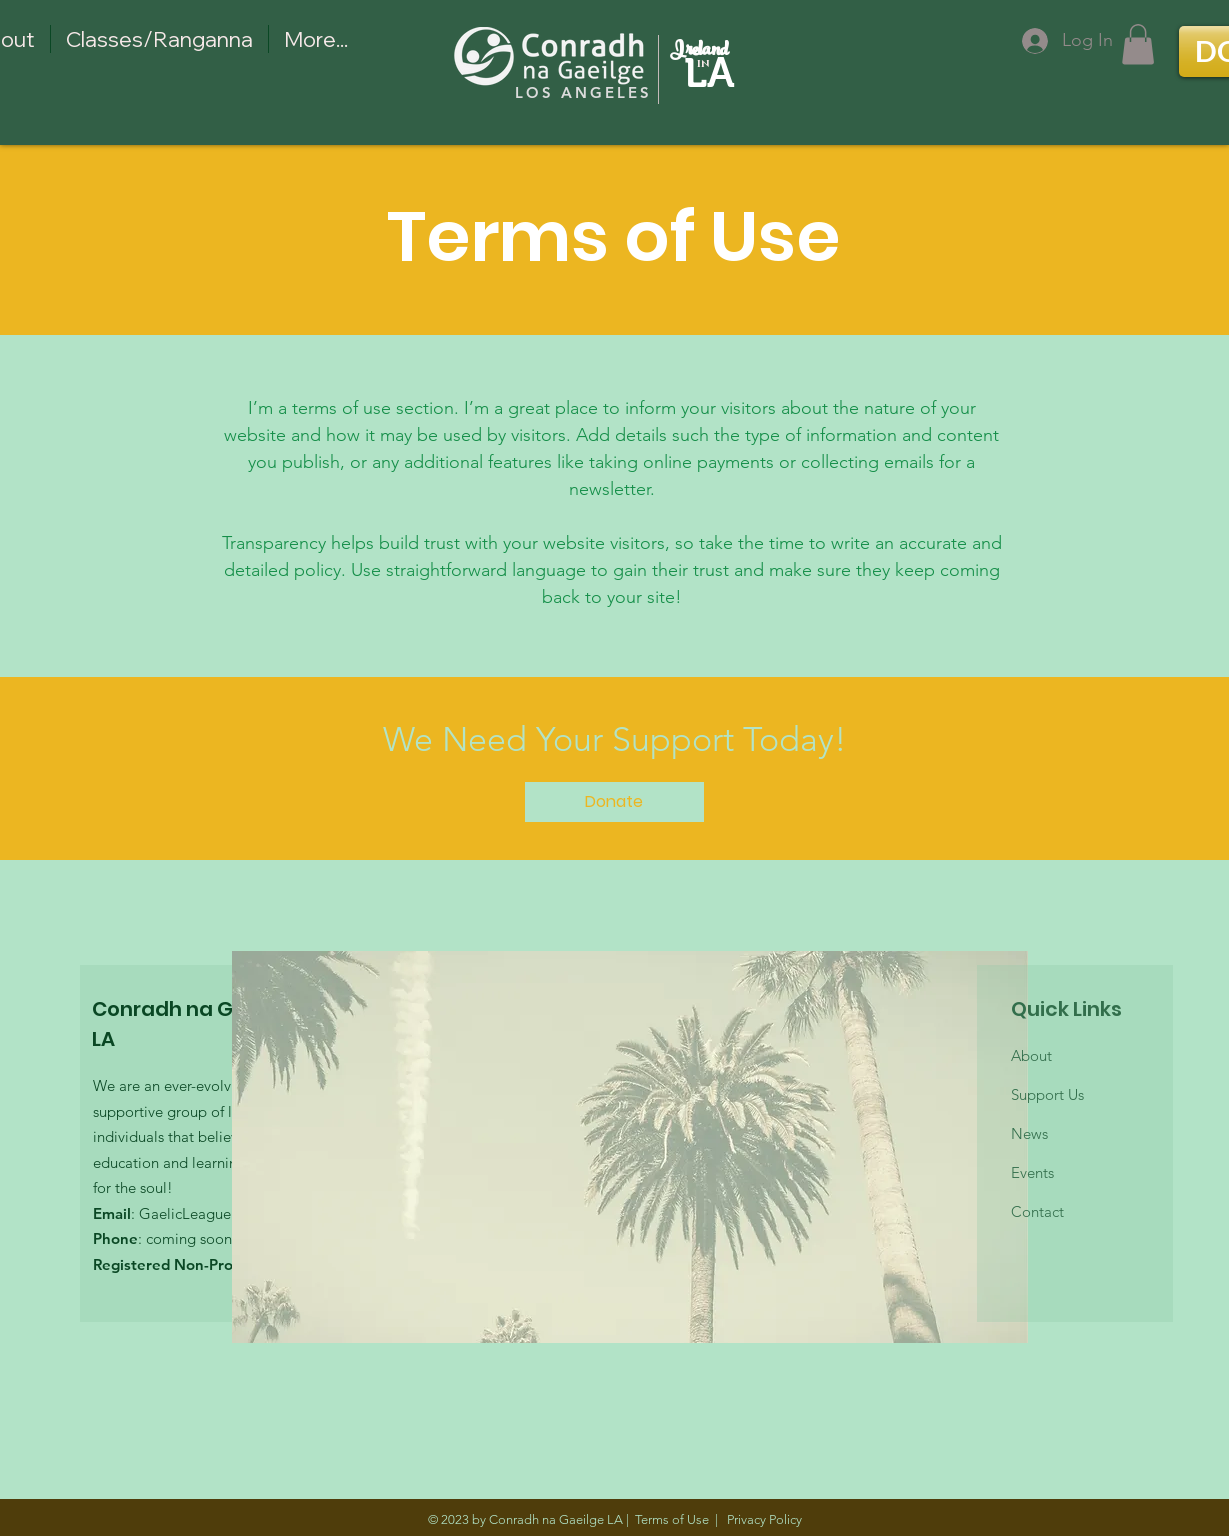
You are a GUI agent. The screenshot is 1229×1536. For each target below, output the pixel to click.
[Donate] (614, 802)
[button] (1138, 44)
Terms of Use (672, 1519)
